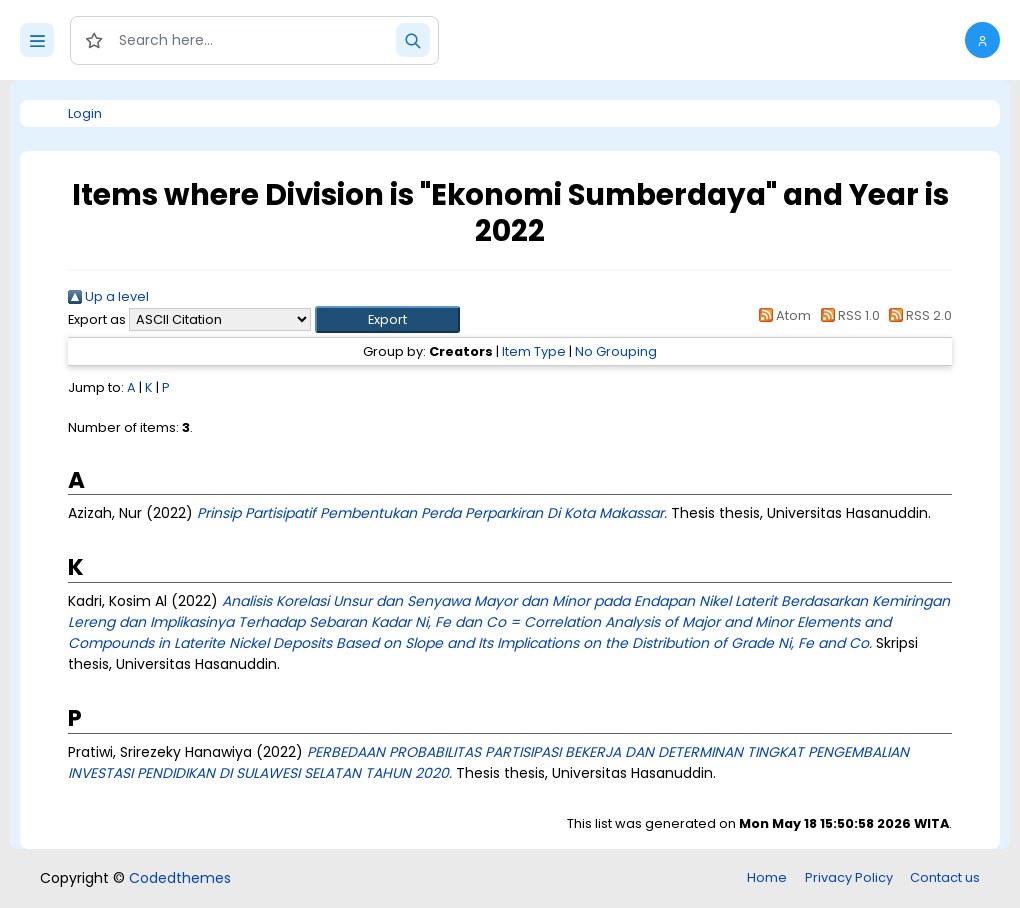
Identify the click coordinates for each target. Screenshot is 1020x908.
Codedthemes (180, 878)
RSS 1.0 (846, 315)
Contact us (945, 877)
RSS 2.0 (917, 315)
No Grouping (616, 351)
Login (85, 113)
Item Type (534, 351)
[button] (982, 40)
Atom (782, 315)
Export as (97, 319)
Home (767, 877)
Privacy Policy (849, 877)
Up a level (108, 296)
